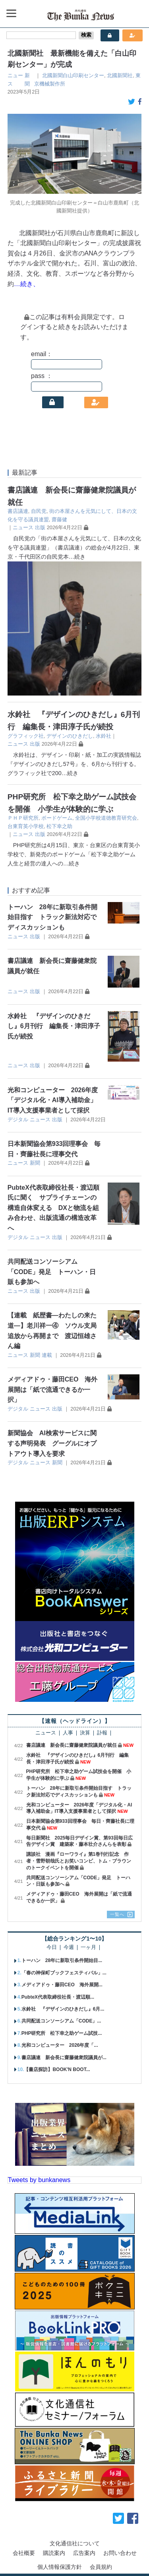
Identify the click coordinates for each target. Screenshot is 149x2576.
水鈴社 (103, 736)
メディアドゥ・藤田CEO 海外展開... (62, 1985)
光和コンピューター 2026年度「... (59, 2045)
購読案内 (54, 2553)
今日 (51, 1947)
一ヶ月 (88, 1947)
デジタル (18, 1119)
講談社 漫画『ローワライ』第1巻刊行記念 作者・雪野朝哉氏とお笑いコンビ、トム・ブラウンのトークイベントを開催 (78, 1861)
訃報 (102, 1733)
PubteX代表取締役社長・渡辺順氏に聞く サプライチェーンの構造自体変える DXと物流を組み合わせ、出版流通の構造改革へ (53, 1207)
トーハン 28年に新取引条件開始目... (61, 1960)
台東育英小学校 (26, 826)
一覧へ (117, 1914)
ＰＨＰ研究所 (23, 818)
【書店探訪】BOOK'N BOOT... (57, 2069)
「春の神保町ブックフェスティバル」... (63, 1973)
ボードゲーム (56, 818)
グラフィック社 (26, 736)
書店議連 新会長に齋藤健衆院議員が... (63, 2057)
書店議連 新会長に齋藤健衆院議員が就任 (71, 1745)
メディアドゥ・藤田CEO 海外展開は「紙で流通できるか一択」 (53, 1389)
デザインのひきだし (69, 736)
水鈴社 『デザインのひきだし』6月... (62, 2009)
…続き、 (26, 284)
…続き (77, 556)
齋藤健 (59, 519)
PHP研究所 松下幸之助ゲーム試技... (61, 2033)
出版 (40, 527)
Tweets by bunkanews (39, 2180)
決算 (85, 1733)
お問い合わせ (120, 2553)
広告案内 (84, 2553)
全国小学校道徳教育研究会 (106, 818)
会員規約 (101, 2567)
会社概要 (24, 2553)
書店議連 (18, 511)
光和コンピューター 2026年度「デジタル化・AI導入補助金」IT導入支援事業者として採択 (53, 1100)
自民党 (38, 511)
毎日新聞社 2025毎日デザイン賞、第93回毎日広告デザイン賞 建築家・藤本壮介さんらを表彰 (79, 1841)
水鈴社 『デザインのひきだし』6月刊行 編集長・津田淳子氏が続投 (54, 1026)
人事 (68, 1733)
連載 (47, 1355)
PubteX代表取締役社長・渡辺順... (57, 1997)
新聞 (35, 1163)
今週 (69, 1947)
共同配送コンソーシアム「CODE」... (61, 2021)
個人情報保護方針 (59, 2567)
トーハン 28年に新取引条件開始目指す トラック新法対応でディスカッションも (52, 917)
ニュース (23, 527)
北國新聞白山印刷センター (73, 75)
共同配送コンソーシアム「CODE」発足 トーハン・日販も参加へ (52, 1271)
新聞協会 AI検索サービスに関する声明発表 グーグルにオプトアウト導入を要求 (52, 1443)
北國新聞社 (120, 75)
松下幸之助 (59, 826)
